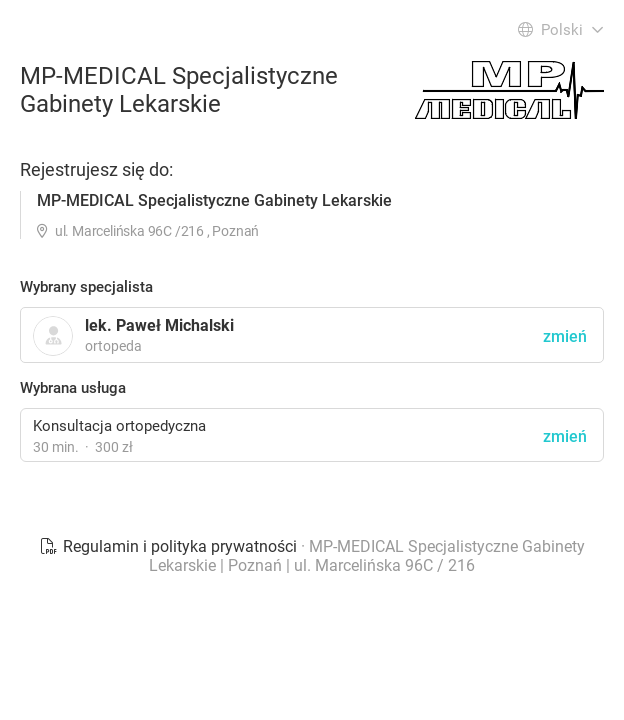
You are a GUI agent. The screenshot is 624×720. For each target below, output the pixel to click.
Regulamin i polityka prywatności (170, 546)
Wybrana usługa (73, 388)
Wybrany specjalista (86, 287)
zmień (565, 436)
